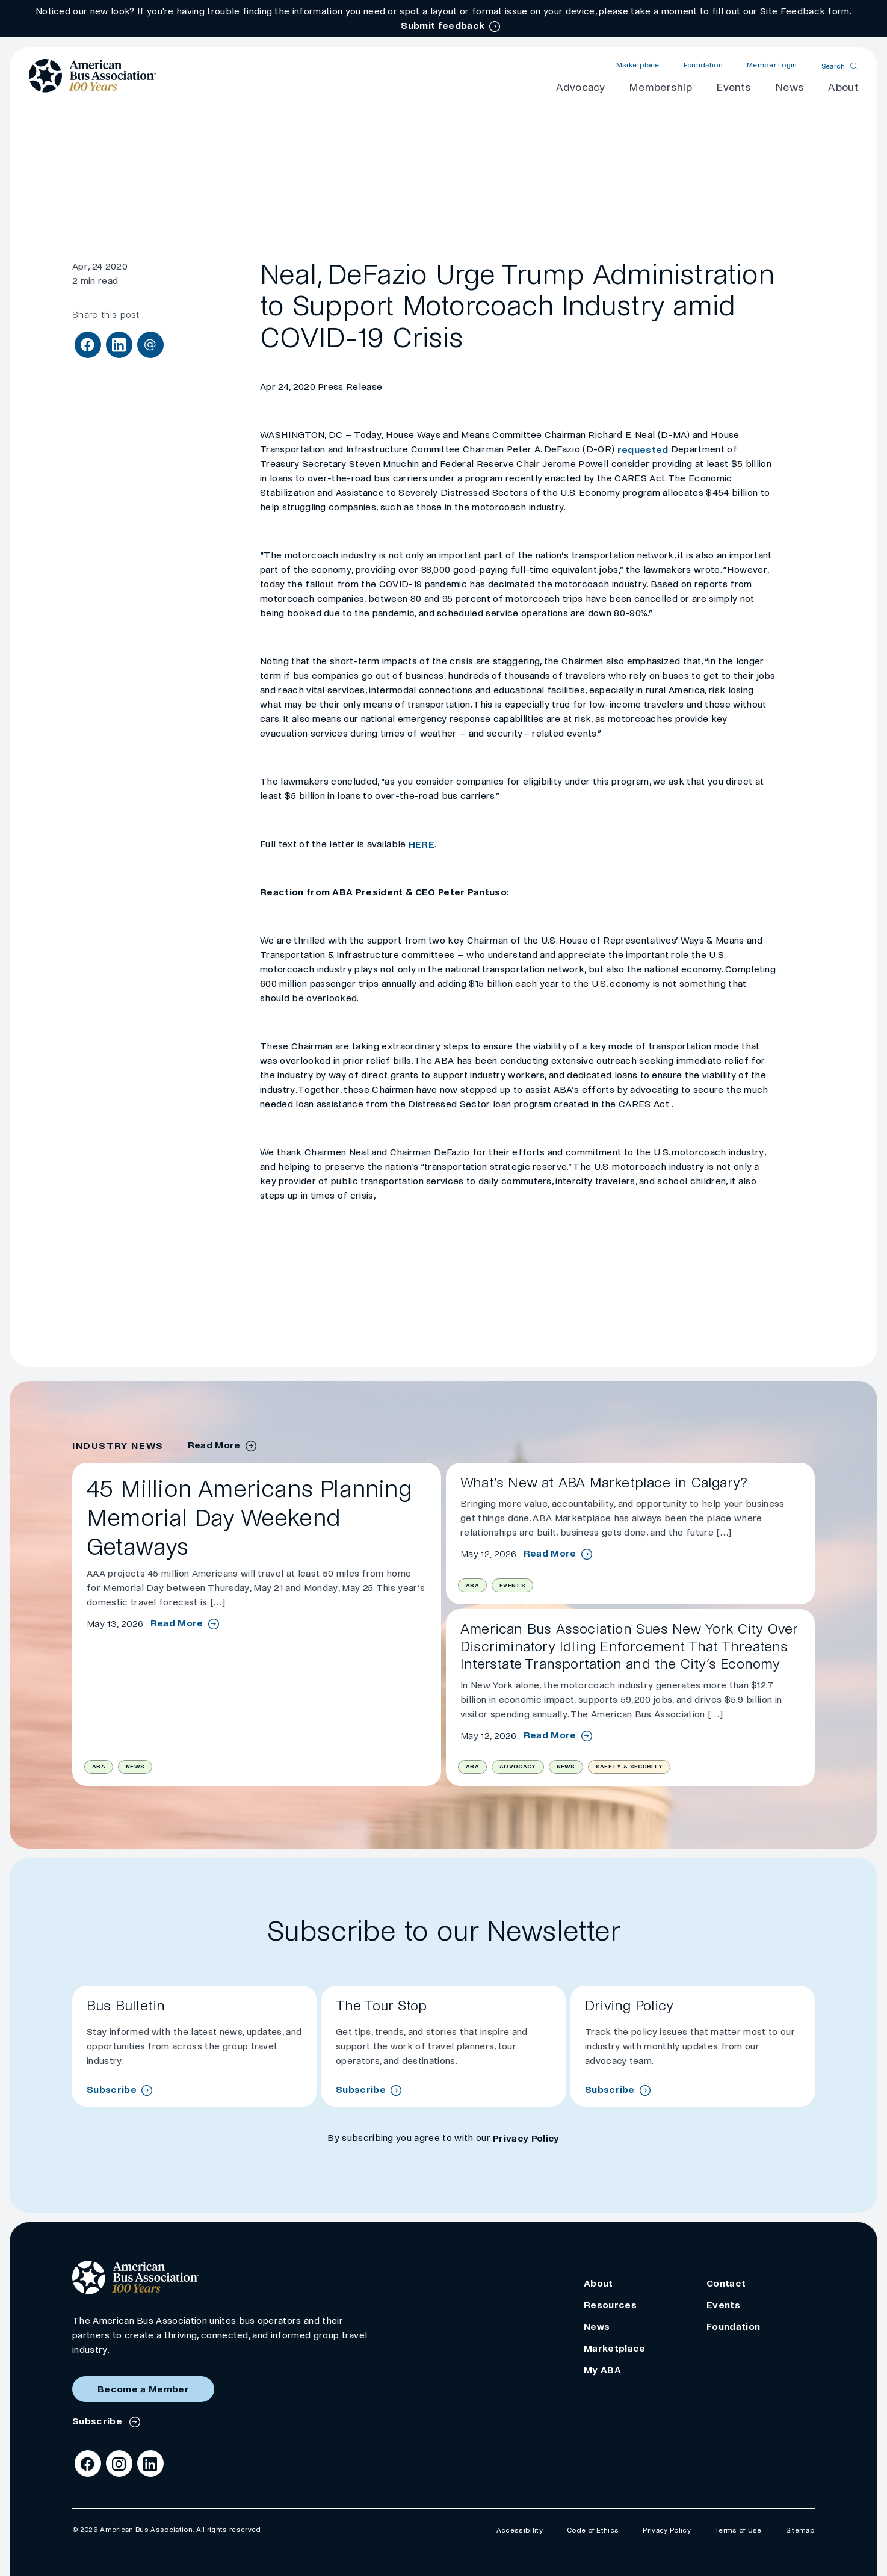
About (843, 87)
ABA (98, 1766)
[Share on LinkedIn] (119, 345)
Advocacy (580, 87)
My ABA (602, 2370)
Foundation (703, 65)
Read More (176, 1623)
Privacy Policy (526, 2138)
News (789, 87)
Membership (660, 87)
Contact (726, 2283)
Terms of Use (738, 2530)
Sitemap (800, 2530)
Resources (610, 2305)
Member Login (772, 65)
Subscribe (112, 2089)
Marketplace (638, 65)
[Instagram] (119, 2463)
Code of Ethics (593, 2530)
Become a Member (143, 2389)
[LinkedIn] (150, 2463)
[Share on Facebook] (88, 345)
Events (733, 87)
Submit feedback (442, 25)
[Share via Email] (150, 345)
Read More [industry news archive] (214, 1445)
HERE (421, 844)
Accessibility (519, 2530)
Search (833, 66)
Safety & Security (629, 1766)
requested (644, 450)
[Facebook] (88, 2463)
